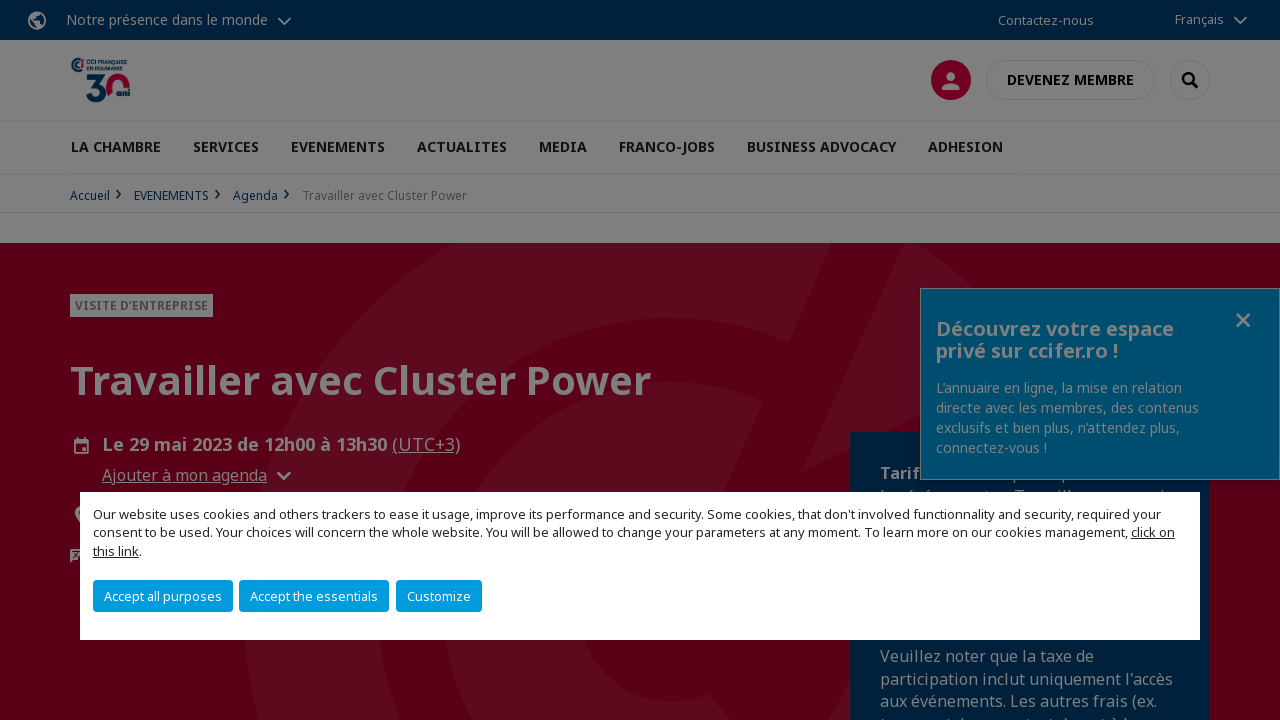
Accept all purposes (163, 596)
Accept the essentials (314, 596)
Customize (439, 596)
